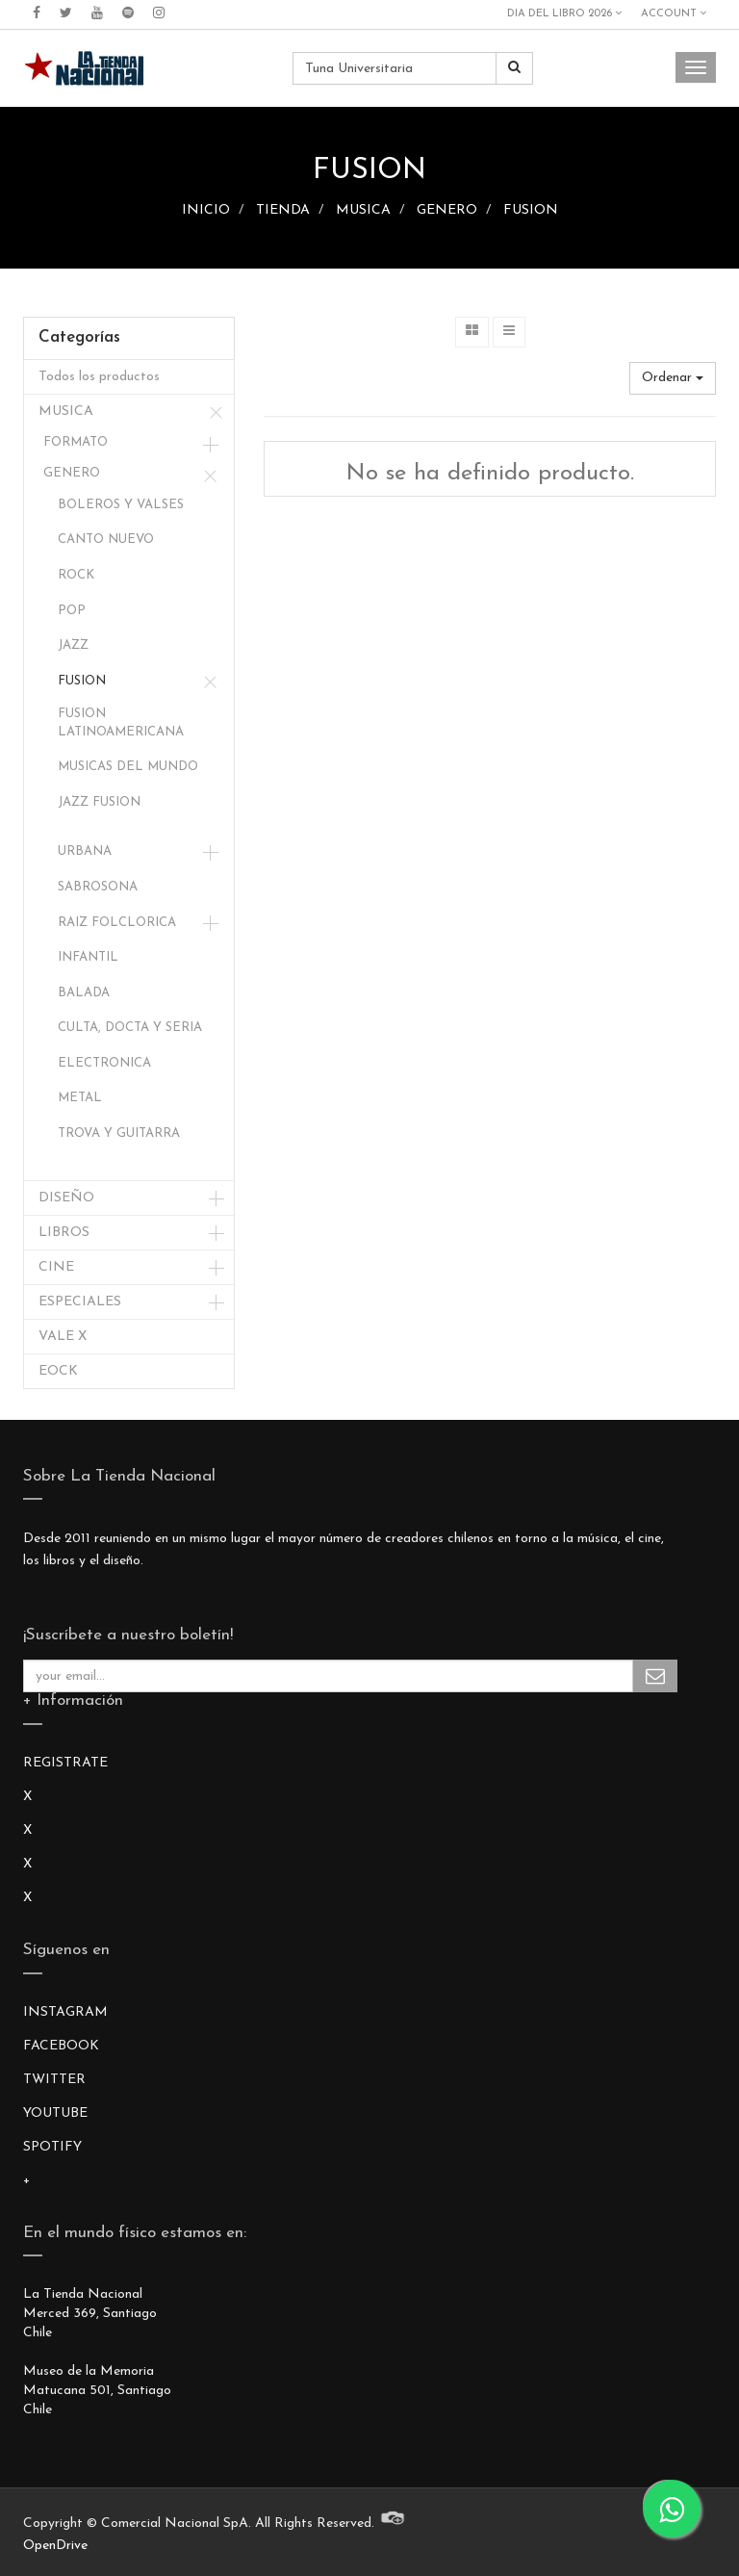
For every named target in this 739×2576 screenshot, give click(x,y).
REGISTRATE (65, 1763)
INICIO (206, 210)
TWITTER (54, 2080)
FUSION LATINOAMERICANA (121, 723)
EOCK (58, 1371)
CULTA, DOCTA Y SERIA (130, 1027)
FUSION (530, 210)
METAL (80, 1098)
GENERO (447, 210)
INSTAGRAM (65, 2012)
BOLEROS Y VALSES (121, 505)
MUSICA (363, 210)
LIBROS (63, 1232)
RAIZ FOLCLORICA (117, 922)
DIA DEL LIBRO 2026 (564, 13)
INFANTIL (88, 957)
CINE (56, 1267)
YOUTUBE (55, 2113)
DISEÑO (66, 1198)
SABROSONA (98, 887)
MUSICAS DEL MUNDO (128, 766)
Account (673, 13)
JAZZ (73, 645)
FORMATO (75, 442)
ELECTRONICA (104, 1063)
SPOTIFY (52, 2147)
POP (72, 611)
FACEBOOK (61, 2046)
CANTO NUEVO (106, 539)
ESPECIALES (79, 1302)
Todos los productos (99, 377)
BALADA (84, 993)
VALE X (62, 1336)
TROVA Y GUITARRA (119, 1133)
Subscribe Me (655, 1676)
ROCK (76, 575)
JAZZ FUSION (99, 802)
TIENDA (283, 210)
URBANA (85, 851)
